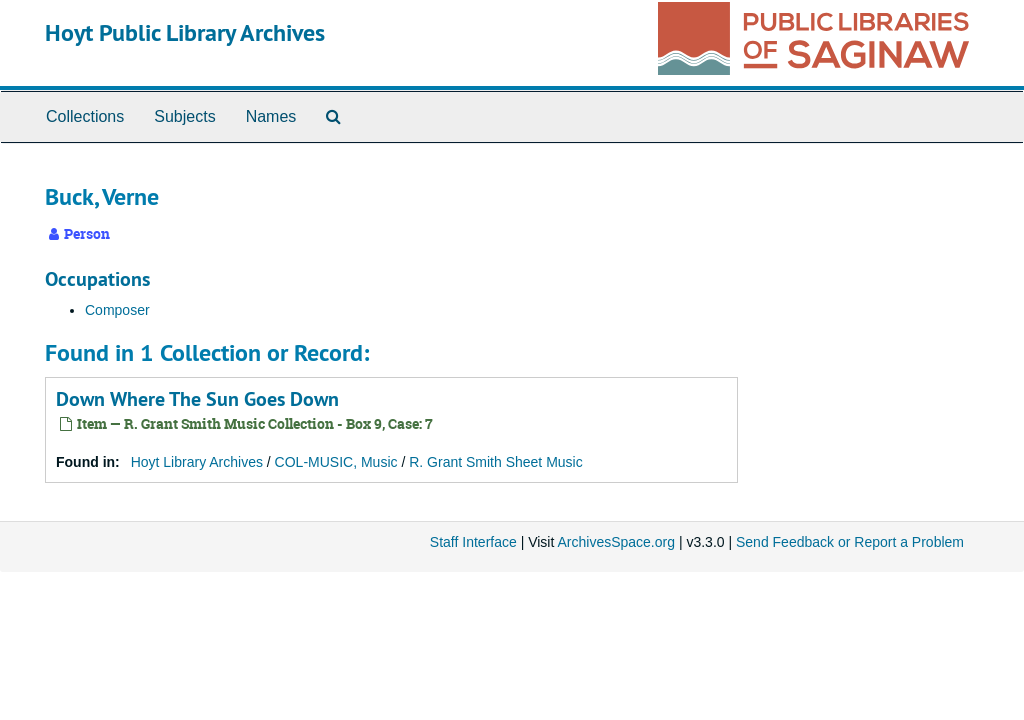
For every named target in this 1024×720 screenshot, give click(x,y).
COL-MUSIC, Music (336, 462)
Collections (85, 116)
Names (271, 116)
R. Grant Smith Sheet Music (496, 462)
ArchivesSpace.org (616, 542)
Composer (117, 310)
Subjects (184, 116)
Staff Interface (473, 542)
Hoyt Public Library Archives (185, 32)
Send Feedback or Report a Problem (850, 542)
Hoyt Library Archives (197, 462)
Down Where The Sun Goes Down (197, 399)
